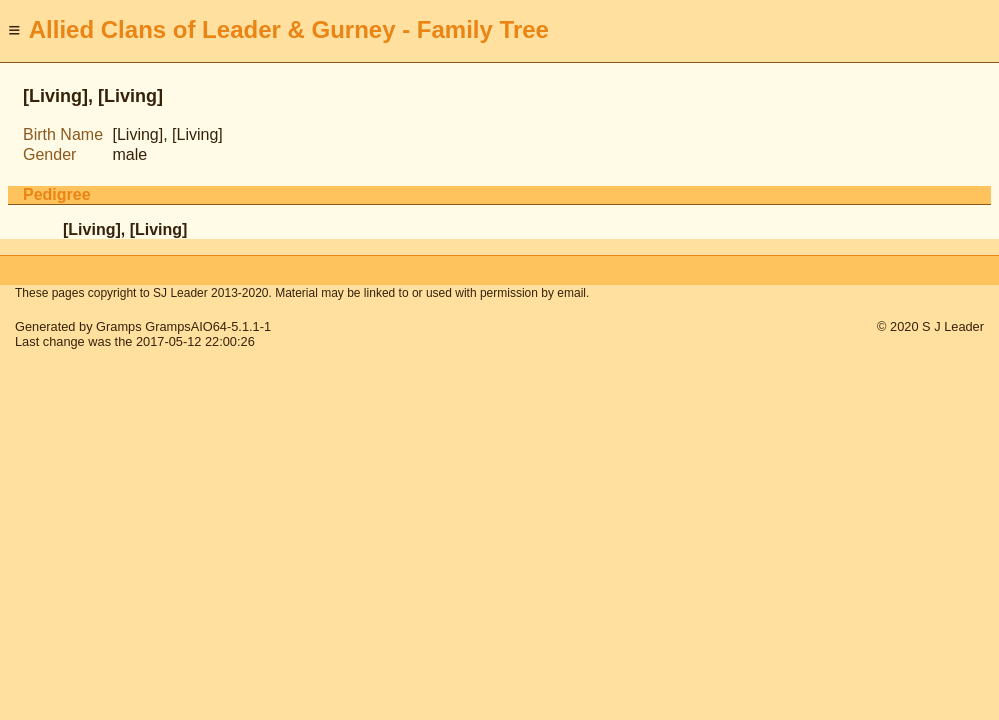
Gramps (119, 326)
